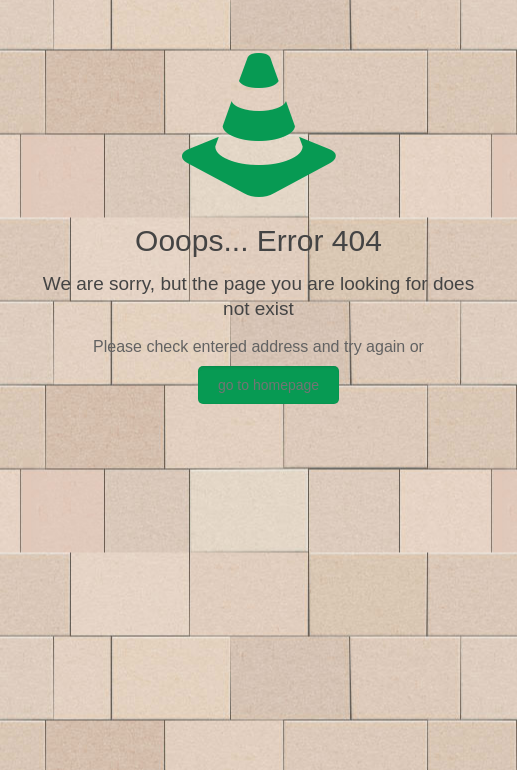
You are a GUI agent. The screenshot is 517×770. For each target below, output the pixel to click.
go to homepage (268, 385)
